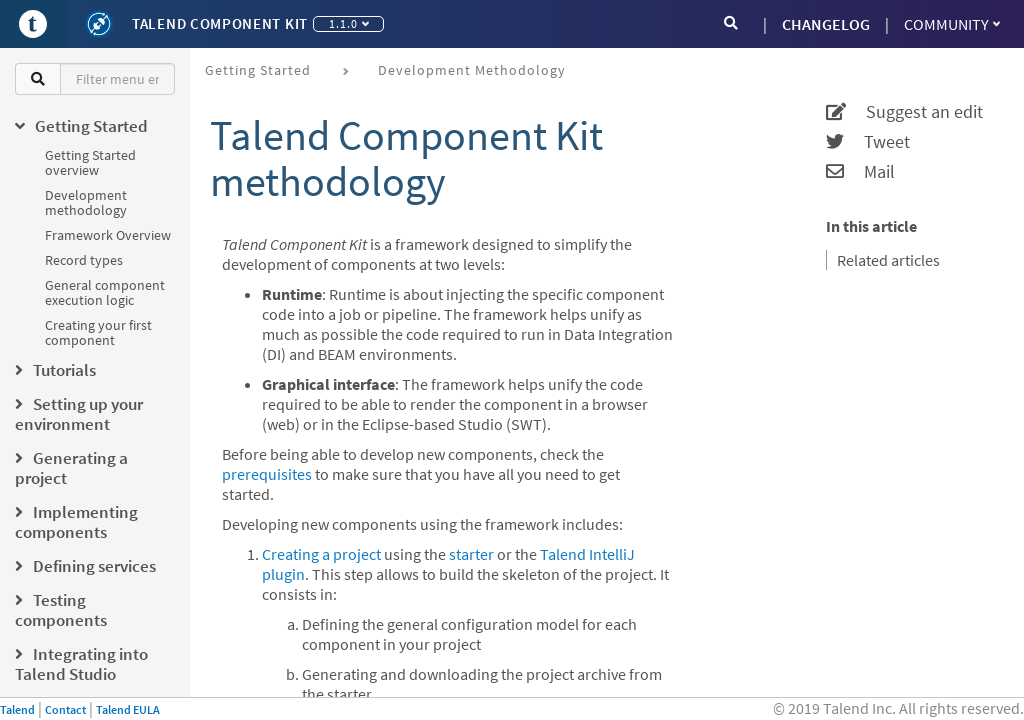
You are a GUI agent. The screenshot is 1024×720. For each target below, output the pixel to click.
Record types (84, 260)
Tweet (868, 142)
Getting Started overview (90, 162)
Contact (65, 709)
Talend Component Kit (220, 23)
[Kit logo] (99, 24)
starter (471, 554)
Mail (860, 172)
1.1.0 (349, 23)
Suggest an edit (904, 112)
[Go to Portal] (33, 24)
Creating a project (321, 554)
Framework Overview (108, 235)
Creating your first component (98, 332)
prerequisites (267, 474)
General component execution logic (105, 292)
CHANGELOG (826, 24)
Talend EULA (128, 709)
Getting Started (258, 70)
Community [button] (952, 24)
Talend (17, 709)
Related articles (888, 260)
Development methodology (86, 202)
